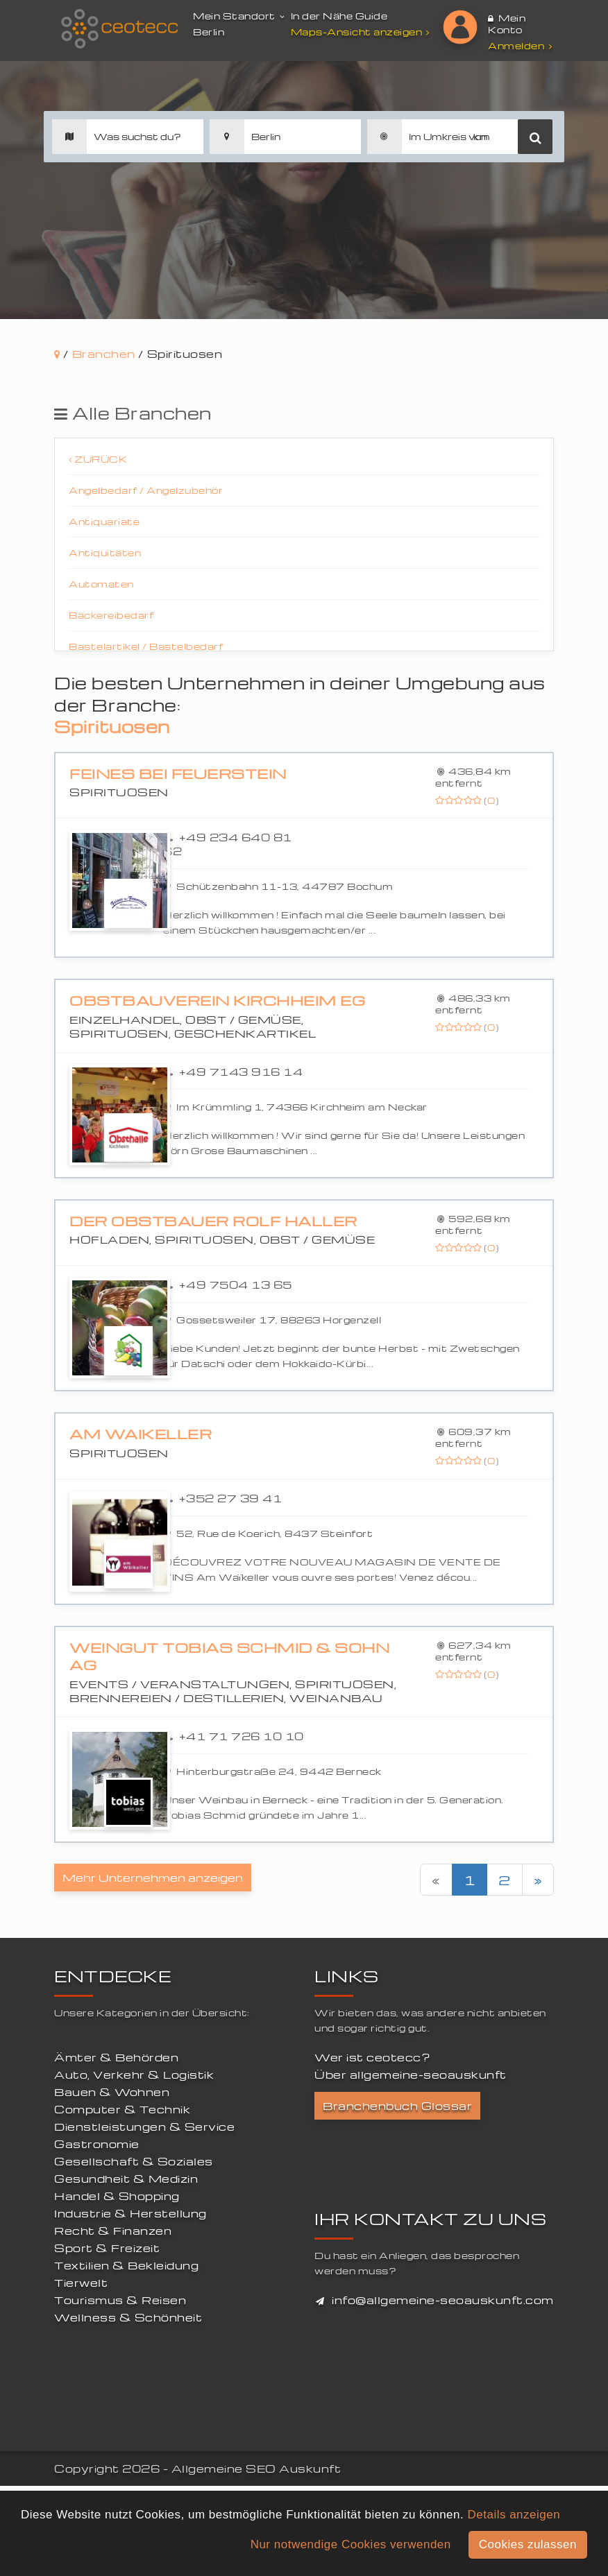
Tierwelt (81, 2283)
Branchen (103, 354)
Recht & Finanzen (112, 2231)
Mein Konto (506, 23)
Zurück (98, 459)
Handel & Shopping (117, 2196)
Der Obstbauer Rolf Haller (213, 1221)
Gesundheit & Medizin (126, 2179)
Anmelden (520, 45)
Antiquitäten (105, 552)
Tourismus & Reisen (120, 2300)
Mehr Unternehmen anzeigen (152, 1877)
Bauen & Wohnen (111, 2092)
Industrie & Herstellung (130, 2213)
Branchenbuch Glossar (397, 2106)
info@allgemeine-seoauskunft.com (443, 2300)
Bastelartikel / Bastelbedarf (146, 646)
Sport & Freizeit (107, 2248)
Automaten (101, 584)
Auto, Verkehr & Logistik (134, 2074)
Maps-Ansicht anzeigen (362, 31)
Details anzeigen (513, 2514)
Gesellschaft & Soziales (133, 2161)
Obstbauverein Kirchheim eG (217, 1000)
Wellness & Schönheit (128, 2317)
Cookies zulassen (528, 2544)
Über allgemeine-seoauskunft (410, 2074)
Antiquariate (104, 521)
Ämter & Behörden (116, 2057)
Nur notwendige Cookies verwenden (351, 2544)
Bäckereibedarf (111, 615)
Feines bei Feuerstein (178, 773)
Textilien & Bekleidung (126, 2265)
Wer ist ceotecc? (372, 2057)
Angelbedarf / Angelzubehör (146, 490)
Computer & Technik (122, 2109)
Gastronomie (97, 2144)
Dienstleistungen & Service (144, 2126)
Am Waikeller (140, 1434)
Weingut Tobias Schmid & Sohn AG (229, 1656)
